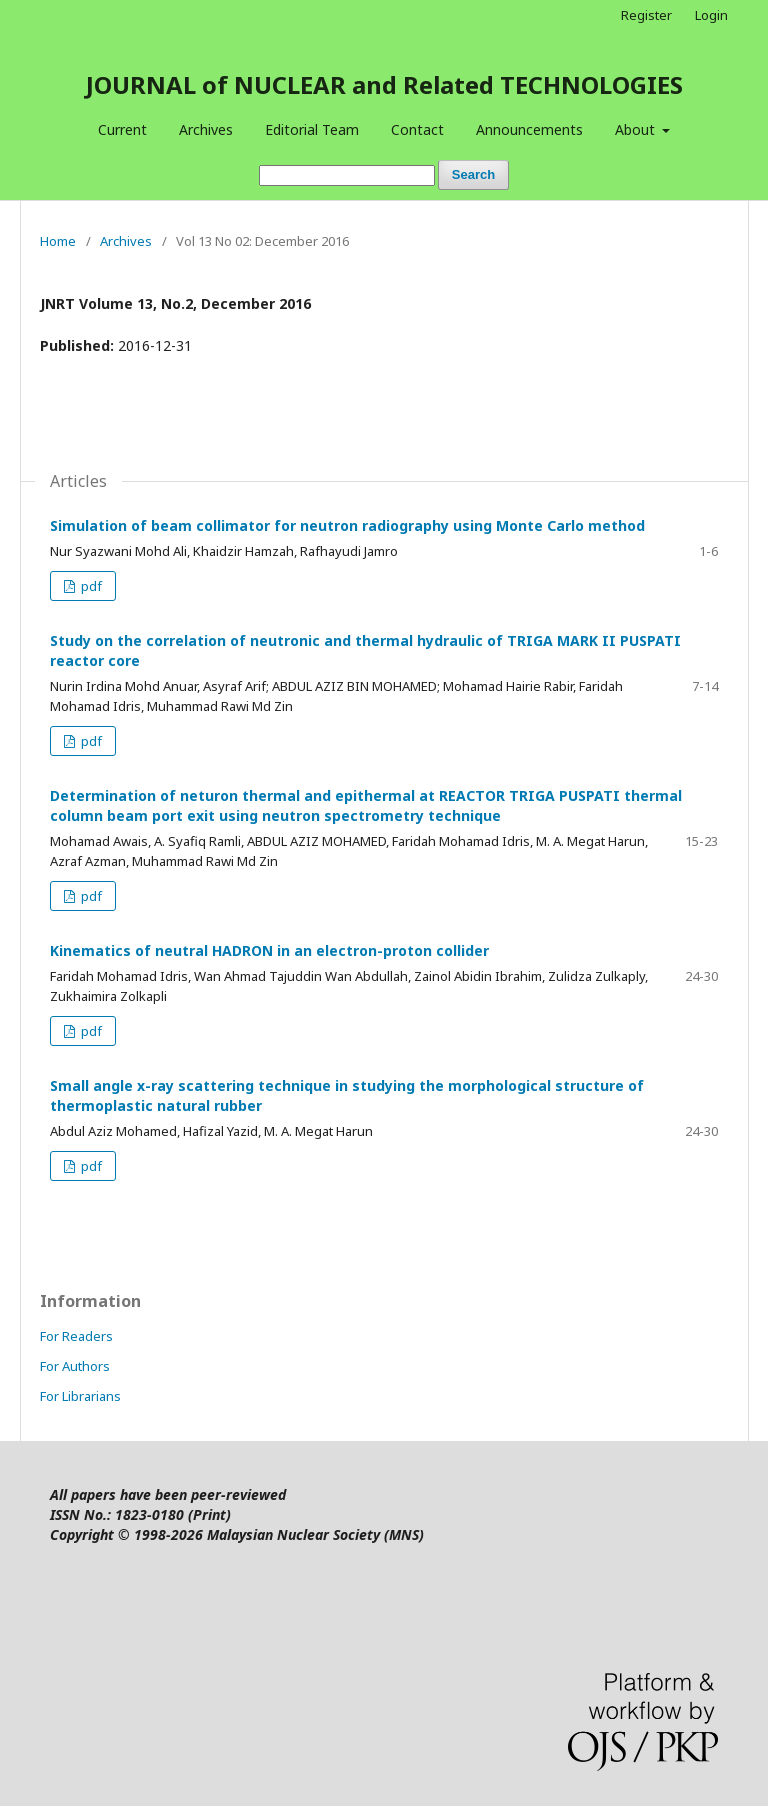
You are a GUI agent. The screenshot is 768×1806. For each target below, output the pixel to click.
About (637, 129)
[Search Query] (347, 175)
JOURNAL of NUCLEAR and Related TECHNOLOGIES (384, 84)
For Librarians (80, 1396)
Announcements (529, 129)
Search (473, 174)
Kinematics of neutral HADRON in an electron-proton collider (269, 950)
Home (58, 241)
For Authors (75, 1366)
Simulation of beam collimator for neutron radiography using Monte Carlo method (347, 525)
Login (711, 15)
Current (122, 129)
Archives (206, 129)
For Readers (76, 1336)
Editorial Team (312, 129)
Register (646, 15)
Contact (417, 129)
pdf (90, 586)
